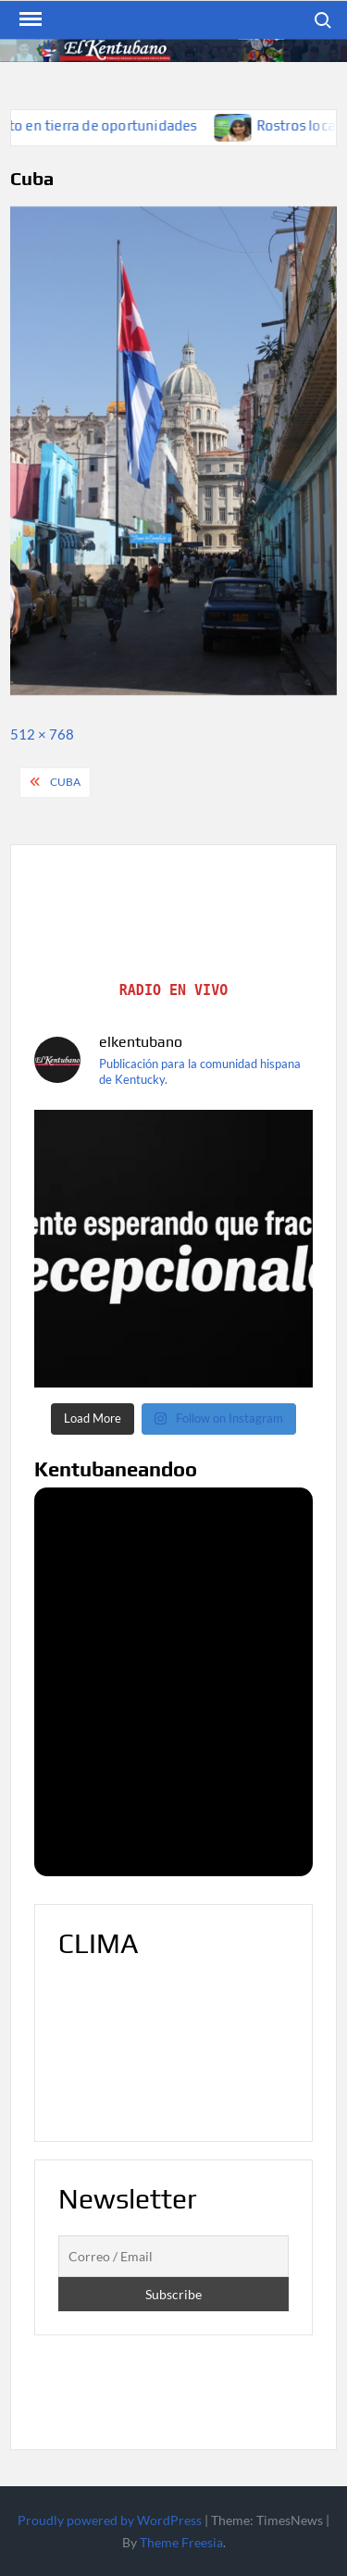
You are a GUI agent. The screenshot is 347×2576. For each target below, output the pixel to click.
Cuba (65, 782)
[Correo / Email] (173, 2256)
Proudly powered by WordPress (110, 2520)
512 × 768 (42, 734)
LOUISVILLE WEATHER (173, 2048)
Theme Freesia (181, 2542)
